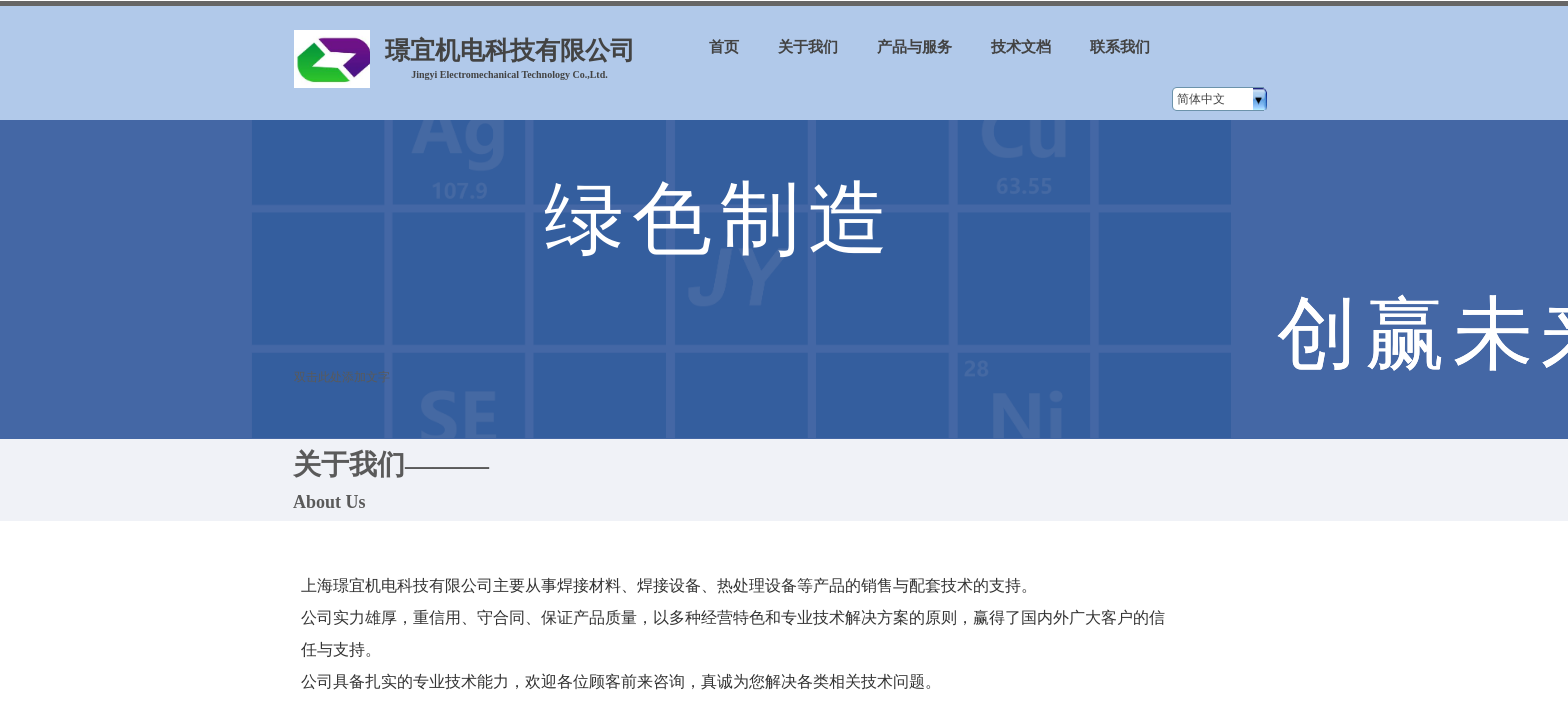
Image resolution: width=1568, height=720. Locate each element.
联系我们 (1120, 47)
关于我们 (808, 47)
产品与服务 (914, 47)
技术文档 (1021, 47)
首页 (724, 47)
